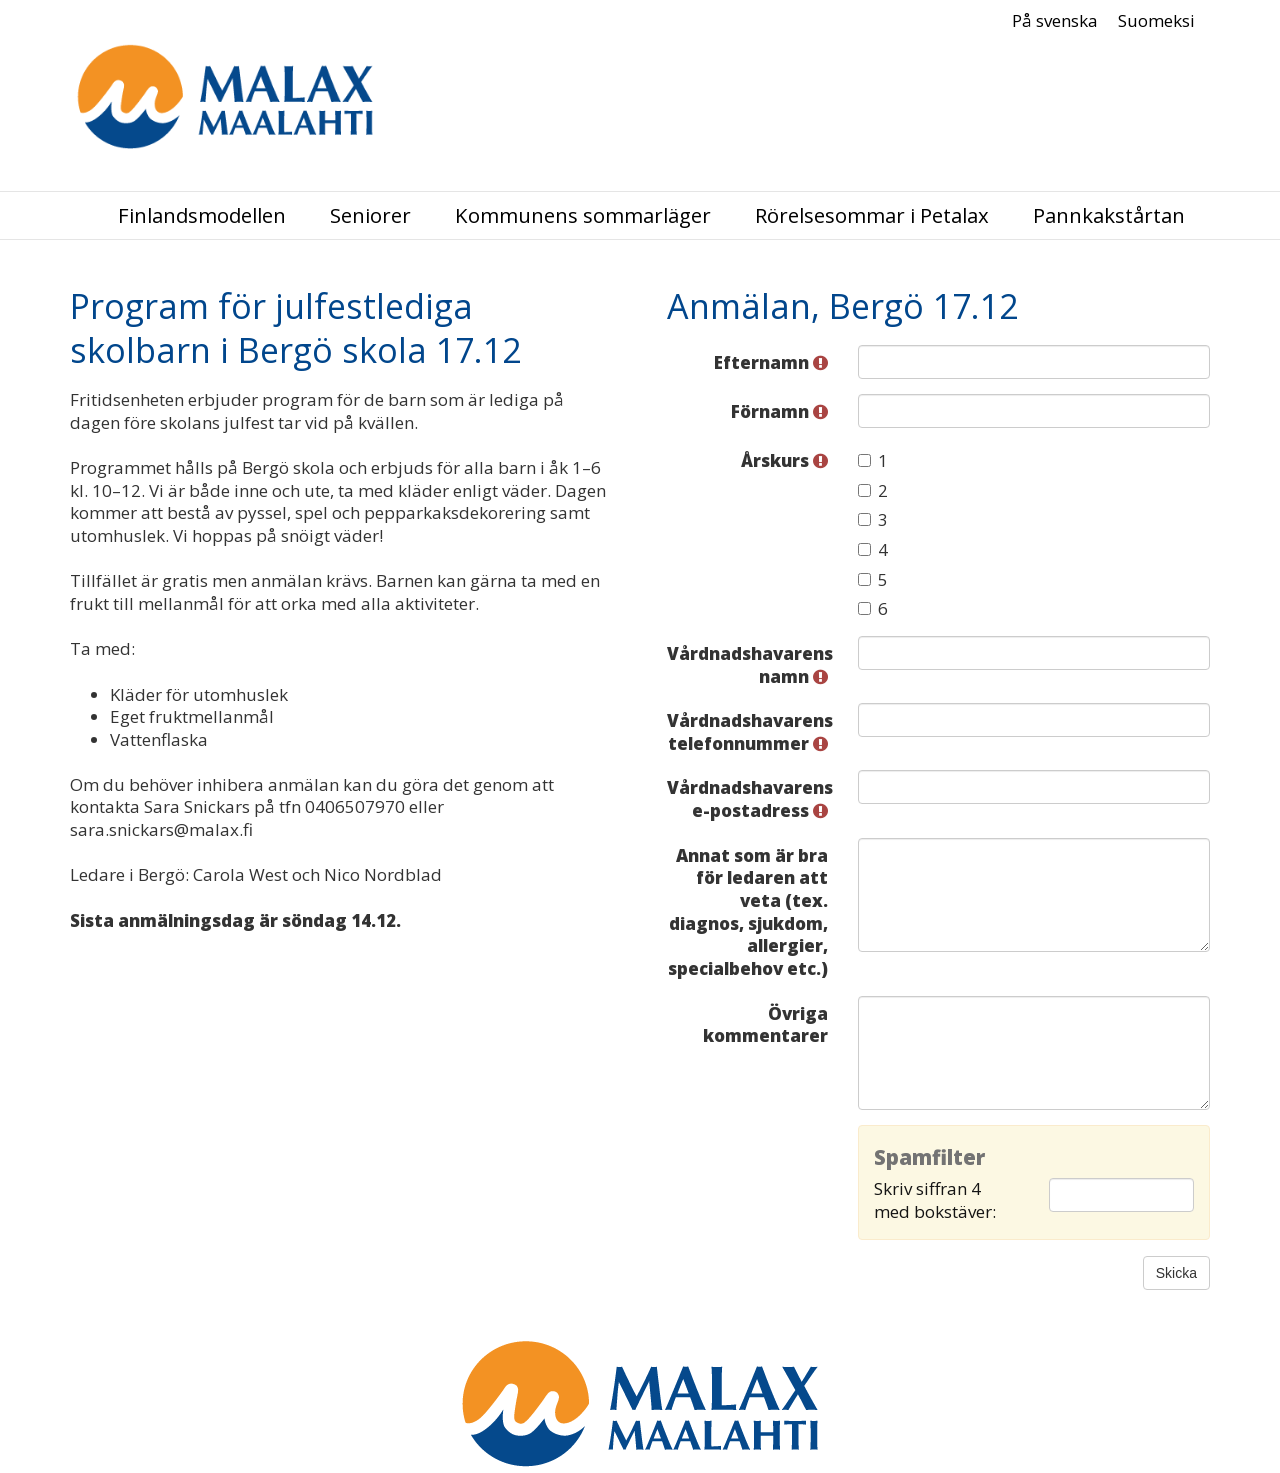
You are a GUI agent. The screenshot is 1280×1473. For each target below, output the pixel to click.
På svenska (1055, 21)
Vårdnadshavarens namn (750, 665)
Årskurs (784, 460)
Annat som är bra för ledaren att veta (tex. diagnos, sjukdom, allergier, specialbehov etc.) (748, 912)
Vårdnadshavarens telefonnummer (750, 732)
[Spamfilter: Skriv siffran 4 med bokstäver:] (1121, 1195)
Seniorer (370, 215)
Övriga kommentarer (765, 1025)
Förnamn (779, 411)
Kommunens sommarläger (583, 215)
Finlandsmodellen (202, 215)
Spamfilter (929, 1157)
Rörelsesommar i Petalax (872, 215)
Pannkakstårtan (1109, 215)
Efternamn (771, 362)
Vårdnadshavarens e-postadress (750, 799)
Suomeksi (1156, 21)
